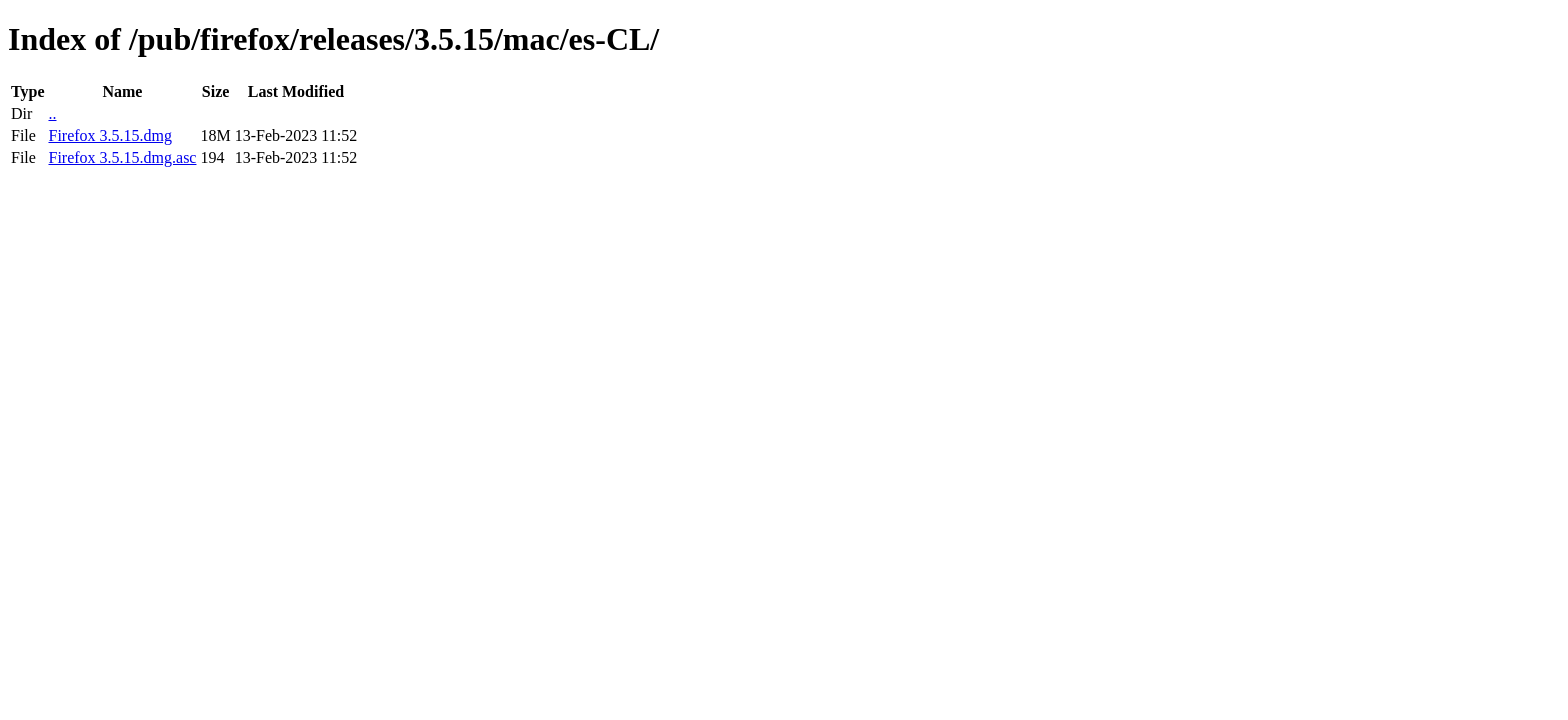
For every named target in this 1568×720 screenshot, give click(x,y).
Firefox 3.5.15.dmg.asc (122, 157)
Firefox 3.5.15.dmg (110, 135)
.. (52, 113)
